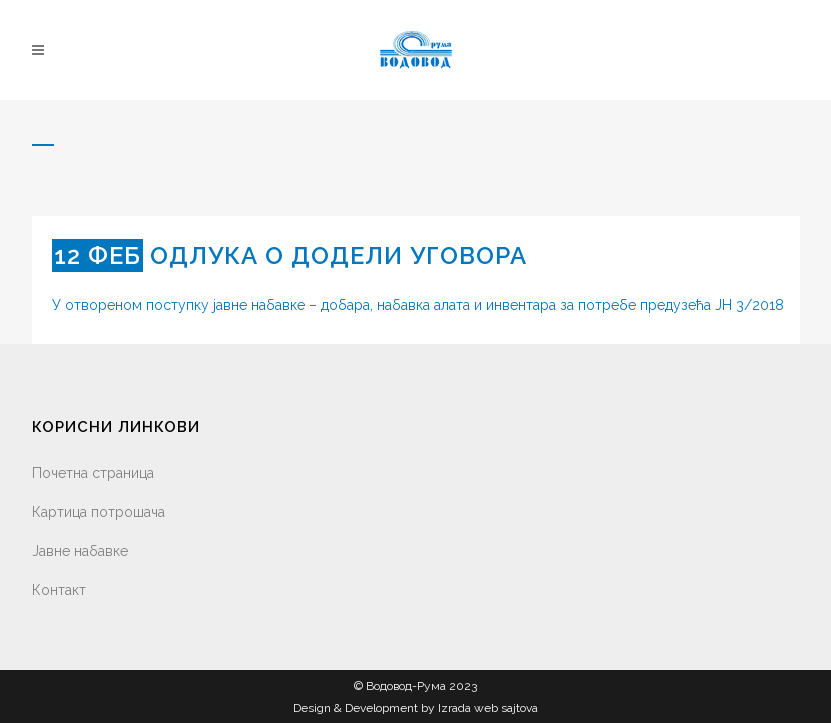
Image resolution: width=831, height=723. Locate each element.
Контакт (59, 590)
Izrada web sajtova (488, 708)
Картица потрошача (98, 512)
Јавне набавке (80, 551)
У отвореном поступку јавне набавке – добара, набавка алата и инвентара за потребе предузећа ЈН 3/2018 (418, 305)
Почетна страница (93, 473)
